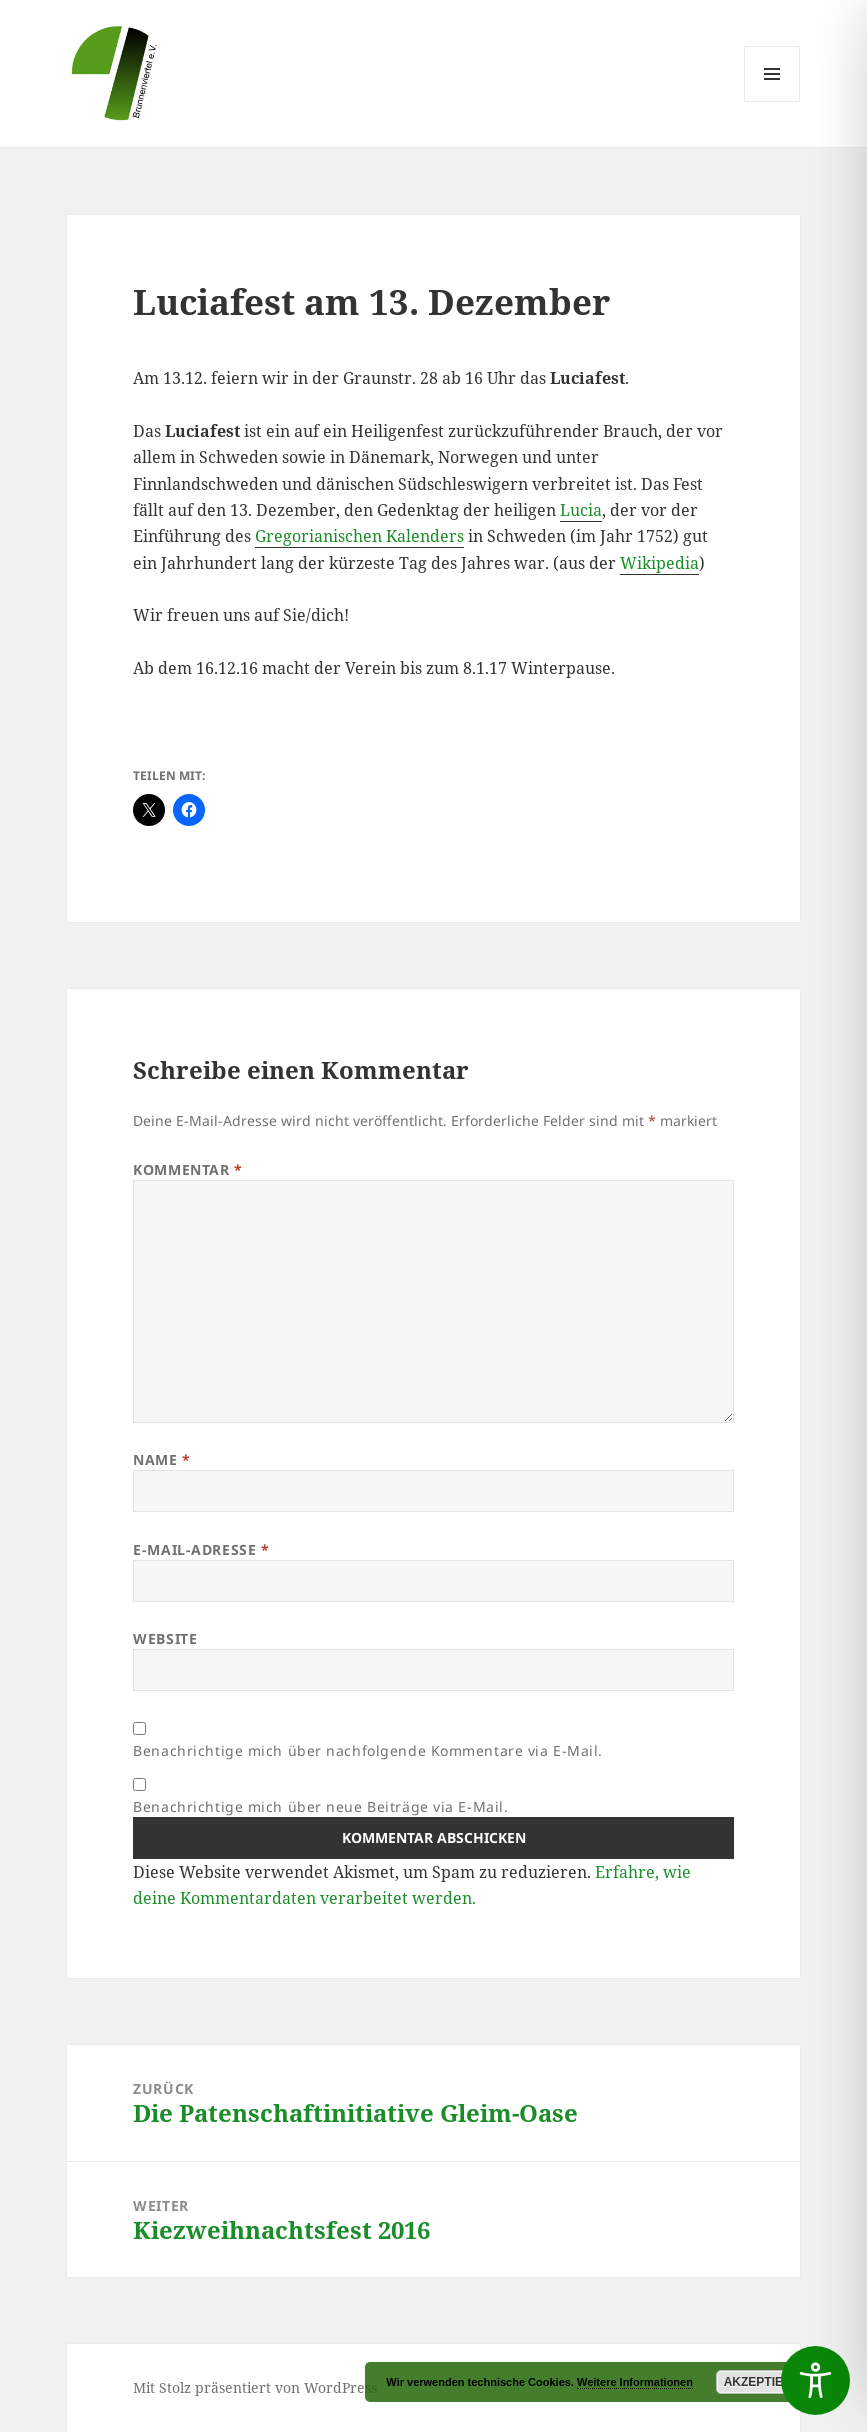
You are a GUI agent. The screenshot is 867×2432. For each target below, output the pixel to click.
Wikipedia (659, 563)
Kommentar (187, 1169)
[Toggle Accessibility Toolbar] (815, 2380)
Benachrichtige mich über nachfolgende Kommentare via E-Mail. (368, 1750)
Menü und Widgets (772, 101)
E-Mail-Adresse (201, 1549)
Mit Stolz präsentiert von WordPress (255, 2387)
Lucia (581, 510)
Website (165, 1638)
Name (161, 1459)
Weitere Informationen (635, 2382)
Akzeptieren (766, 2382)
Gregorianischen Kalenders (359, 536)
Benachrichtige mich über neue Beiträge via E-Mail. (320, 1806)
